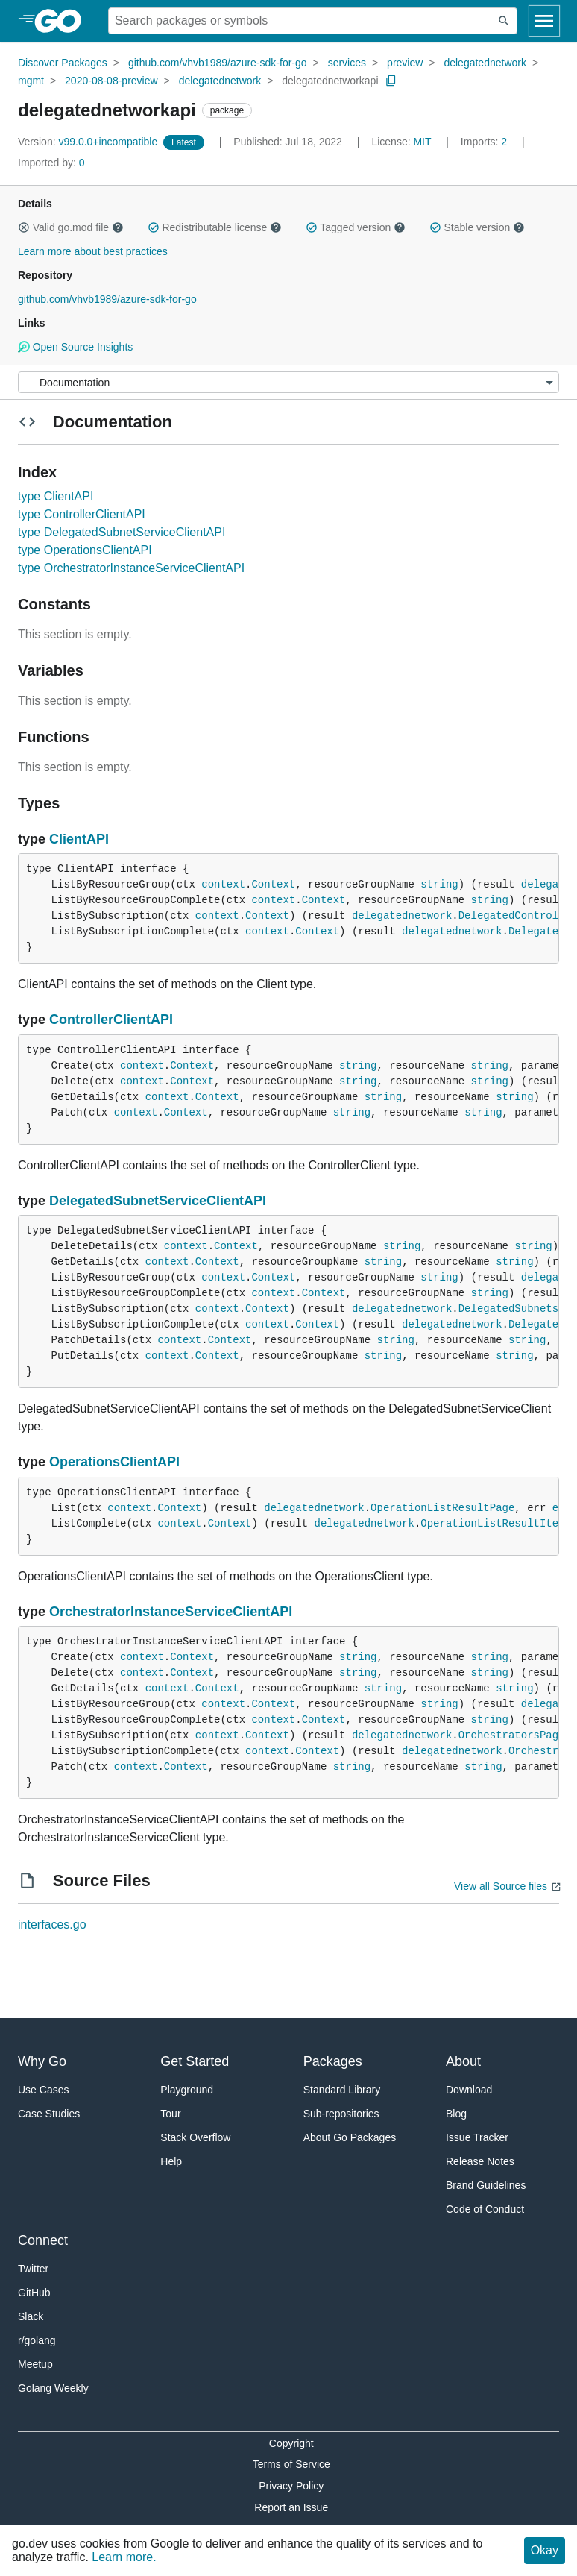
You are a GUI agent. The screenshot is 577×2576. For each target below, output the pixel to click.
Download (469, 2090)
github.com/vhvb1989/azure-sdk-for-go (217, 63)
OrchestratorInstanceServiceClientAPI (170, 1611)
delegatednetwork (485, 63)
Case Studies (49, 2114)
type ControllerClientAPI (81, 514)
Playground (186, 2090)
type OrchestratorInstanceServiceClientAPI (131, 568)
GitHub (34, 2293)
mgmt (31, 81)
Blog (456, 2114)
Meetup (35, 2364)
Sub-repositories (341, 2114)
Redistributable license (215, 227)
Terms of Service (291, 2464)
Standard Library (342, 2090)
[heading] (63, 21)
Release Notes (480, 2161)
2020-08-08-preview (111, 81)
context (223, 884)
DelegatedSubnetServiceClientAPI (157, 1200)
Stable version (477, 227)
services (347, 63)
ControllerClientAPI (111, 1019)
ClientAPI (79, 839)
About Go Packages (350, 2137)
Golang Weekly (53, 2388)
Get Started (194, 2061)
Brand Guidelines (486, 2185)
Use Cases (43, 2090)
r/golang (37, 2340)
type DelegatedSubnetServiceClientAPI (121, 532)
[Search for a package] (299, 20)
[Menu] (288, 382)
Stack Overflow (195, 2137)
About (463, 2061)
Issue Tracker (477, 2137)
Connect (43, 2240)
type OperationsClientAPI (85, 550)
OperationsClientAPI (114, 1461)
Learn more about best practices (93, 251)
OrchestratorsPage (511, 1735)
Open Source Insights (75, 347)
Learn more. (124, 2557)
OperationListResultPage (442, 1508)
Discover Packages (62, 63)
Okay (544, 2550)
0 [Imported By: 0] (51, 163)
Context (273, 884)
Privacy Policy (291, 2486)
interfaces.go (52, 1924)
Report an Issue (291, 2507)
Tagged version (356, 227)
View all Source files (500, 1886)
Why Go (42, 2061)
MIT (422, 142)
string (439, 884)
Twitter (33, 2269)
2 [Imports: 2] (485, 142)
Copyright (291, 2443)
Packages (332, 2061)
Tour (170, 2114)
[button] (24, 227)
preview (405, 63)
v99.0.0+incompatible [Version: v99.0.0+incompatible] (89, 142)
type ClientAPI (55, 496)
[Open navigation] (544, 21)
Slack (30, 2316)
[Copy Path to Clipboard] (391, 80)
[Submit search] (504, 20)
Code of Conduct (485, 2209)
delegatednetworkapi (330, 81)
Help (171, 2161)
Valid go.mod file (71, 227)
